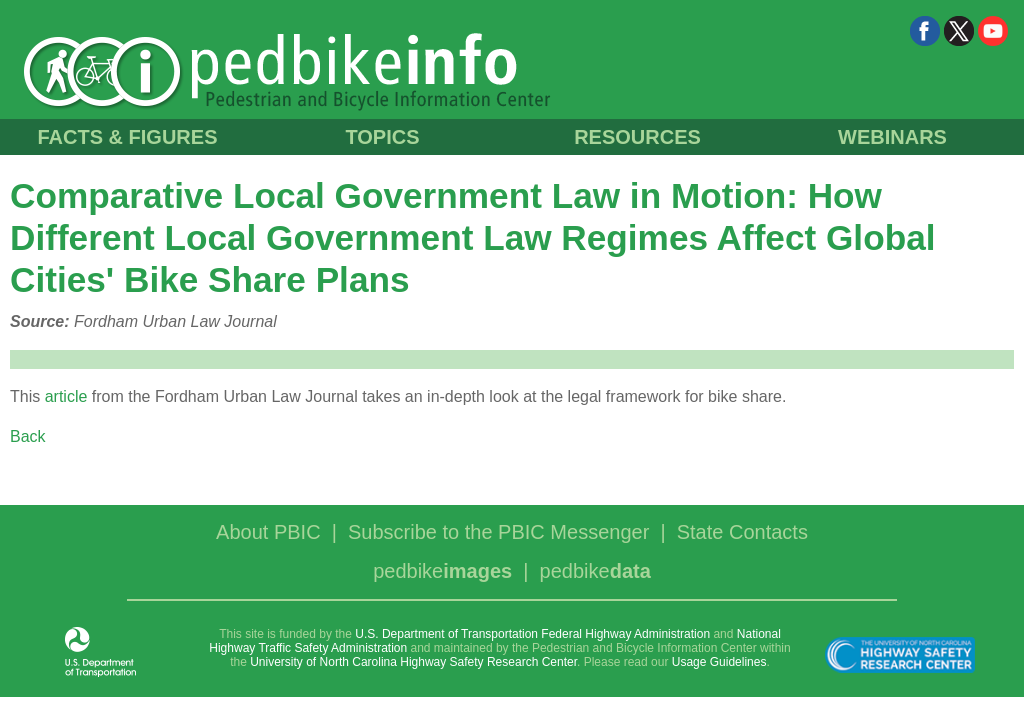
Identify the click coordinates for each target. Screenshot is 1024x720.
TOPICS (382, 137)
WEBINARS (892, 137)
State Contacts (742, 532)
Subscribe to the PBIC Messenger (498, 532)
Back (28, 436)
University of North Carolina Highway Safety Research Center (413, 662)
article (66, 396)
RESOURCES (637, 137)
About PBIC (268, 532)
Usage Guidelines (719, 662)
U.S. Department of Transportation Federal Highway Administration (532, 634)
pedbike (442, 571)
